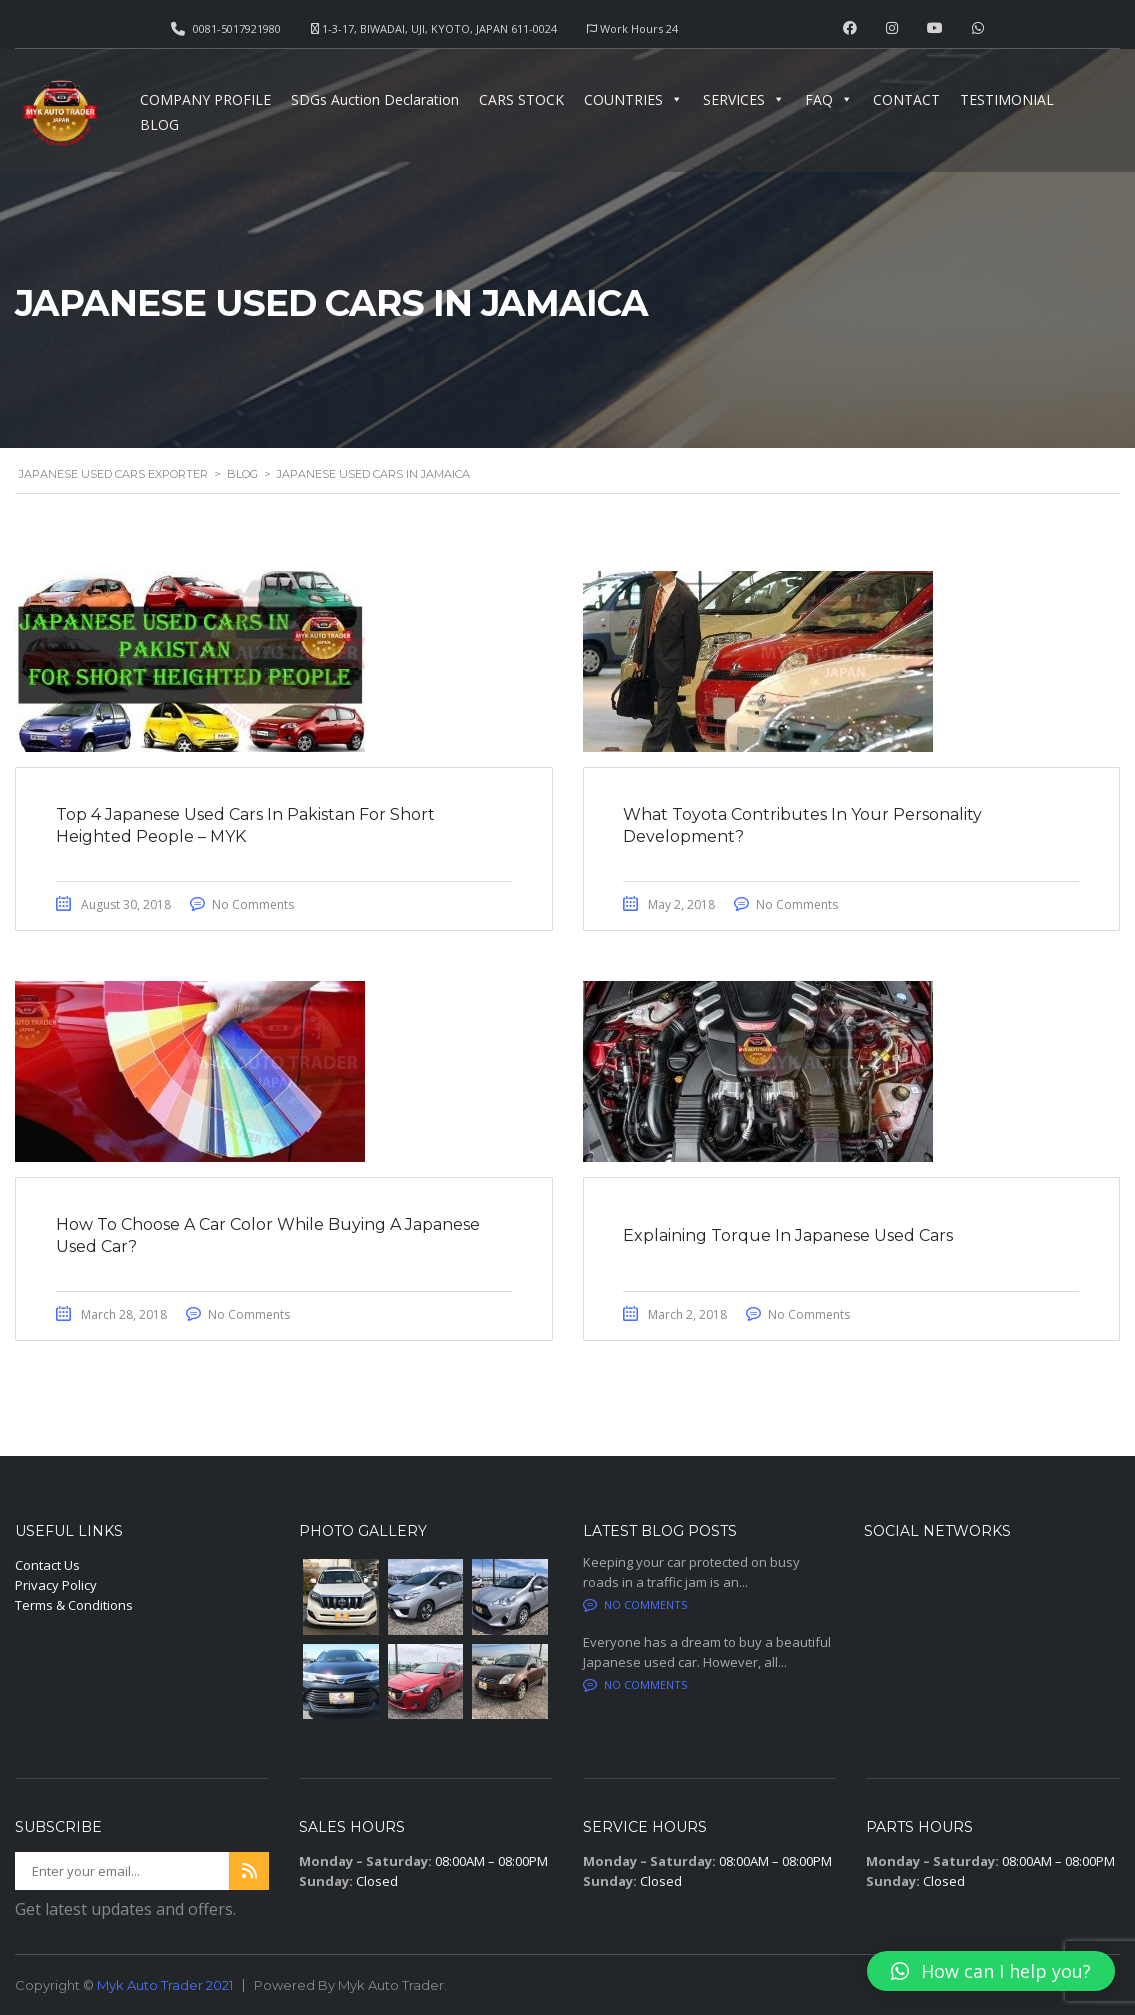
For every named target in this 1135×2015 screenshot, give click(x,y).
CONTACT (906, 99)
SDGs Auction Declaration (375, 99)
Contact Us (47, 1565)
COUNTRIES (633, 99)
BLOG (159, 124)
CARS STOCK (521, 99)
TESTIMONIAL (1007, 99)
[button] (991, 1971)
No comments (635, 1604)
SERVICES (744, 99)
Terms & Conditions (74, 1605)
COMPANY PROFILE (205, 99)
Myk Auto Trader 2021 (165, 1985)
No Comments (253, 904)
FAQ (829, 99)
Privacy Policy (56, 1585)
